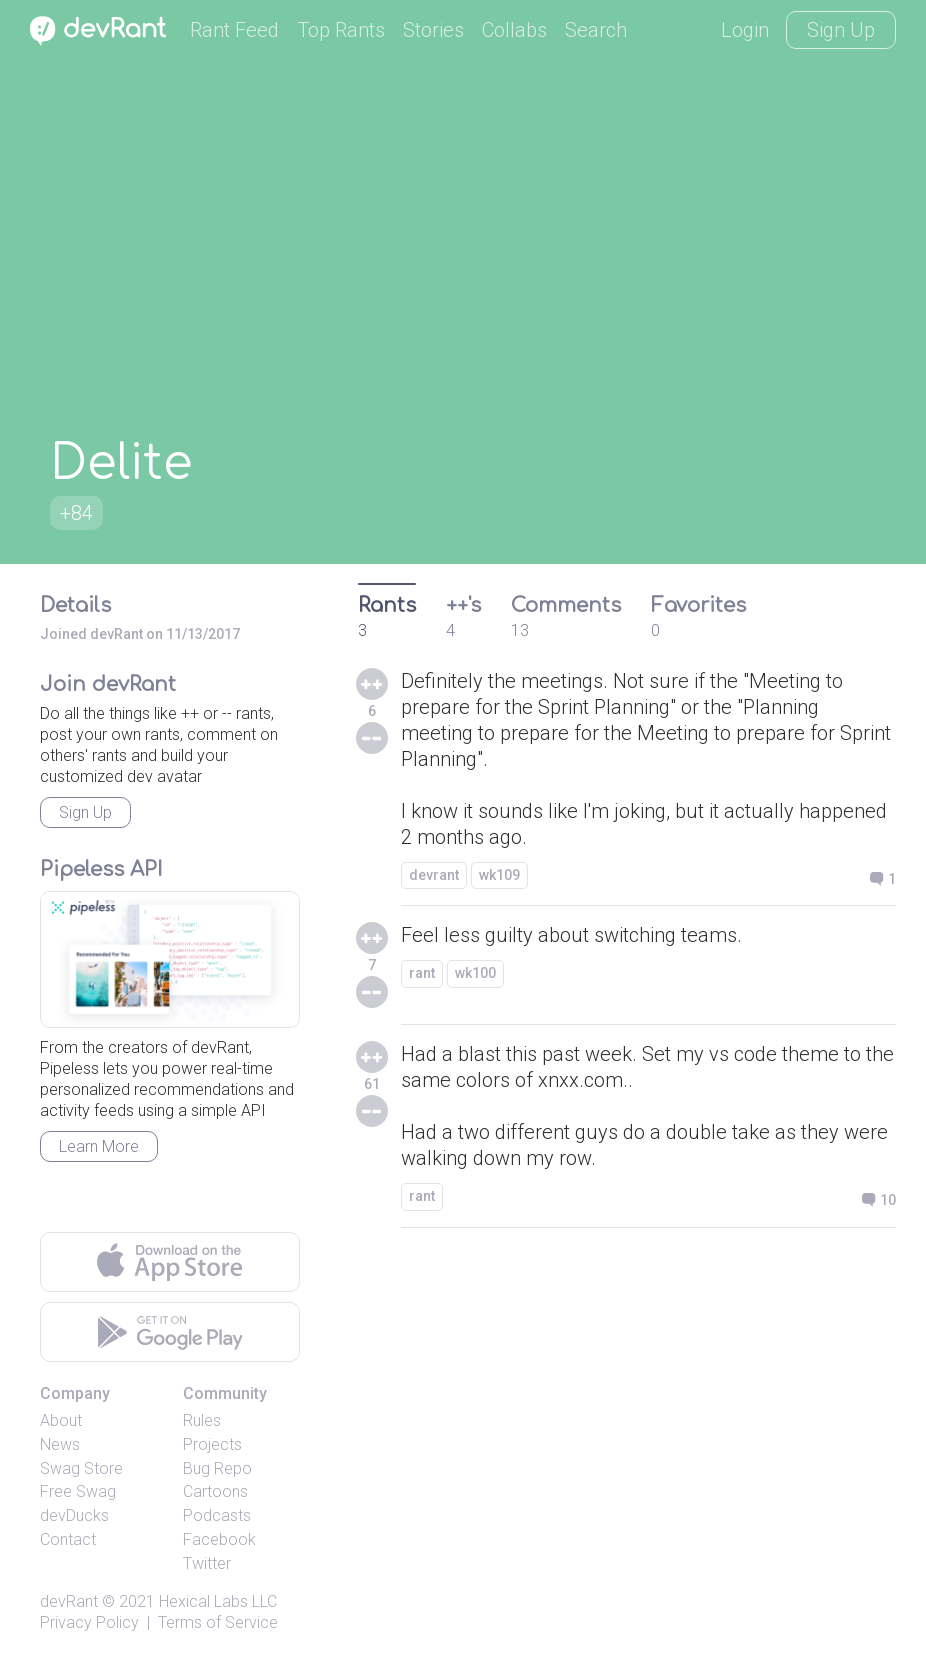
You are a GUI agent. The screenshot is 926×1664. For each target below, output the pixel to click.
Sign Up (841, 30)
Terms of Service (218, 1622)
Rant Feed (234, 30)
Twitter (207, 1563)
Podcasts (217, 1515)
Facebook (219, 1539)
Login (745, 30)
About (61, 1420)
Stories (433, 30)
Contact (68, 1539)
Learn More (99, 1146)
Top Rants (341, 30)
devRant (69, 1601)
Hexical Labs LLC (218, 1601)
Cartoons (215, 1491)
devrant (434, 875)
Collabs (514, 30)
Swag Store (81, 1468)
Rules (202, 1420)
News (60, 1444)
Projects (212, 1444)
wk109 (499, 875)
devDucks (74, 1515)
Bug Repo (217, 1468)
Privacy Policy (89, 1622)
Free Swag (78, 1491)
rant (422, 973)
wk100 (475, 973)
